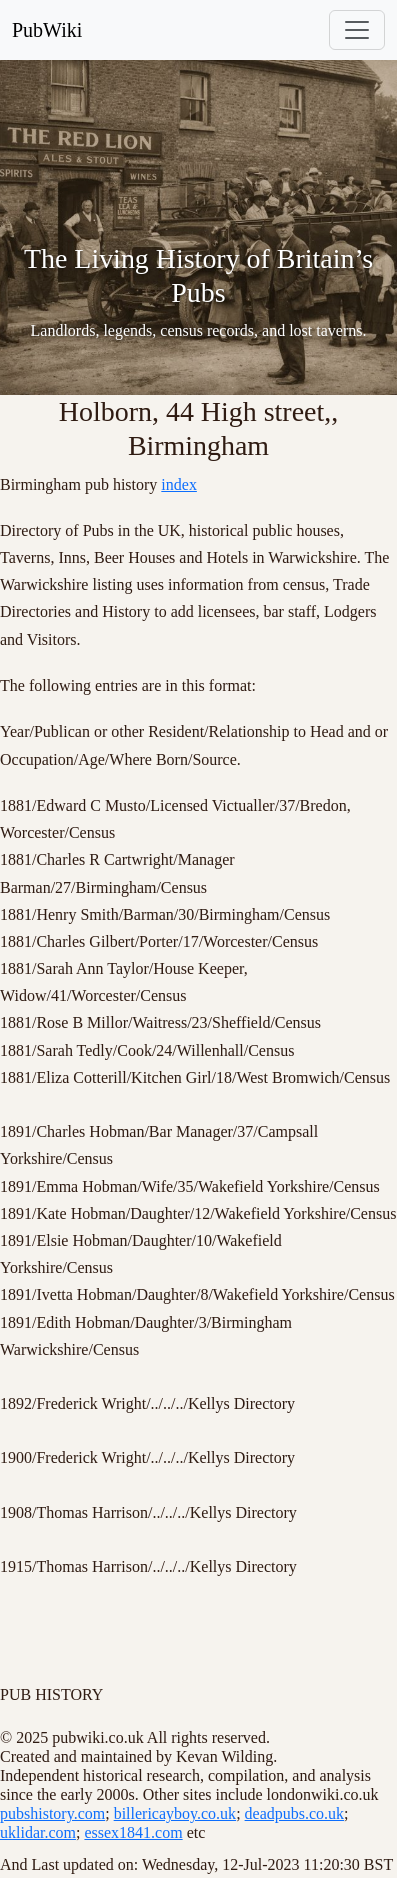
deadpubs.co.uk (295, 1813)
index (179, 484)
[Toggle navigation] (357, 30)
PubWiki (47, 30)
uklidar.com (38, 1832)
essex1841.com (133, 1832)
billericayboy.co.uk (175, 1813)
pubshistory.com (52, 1813)
